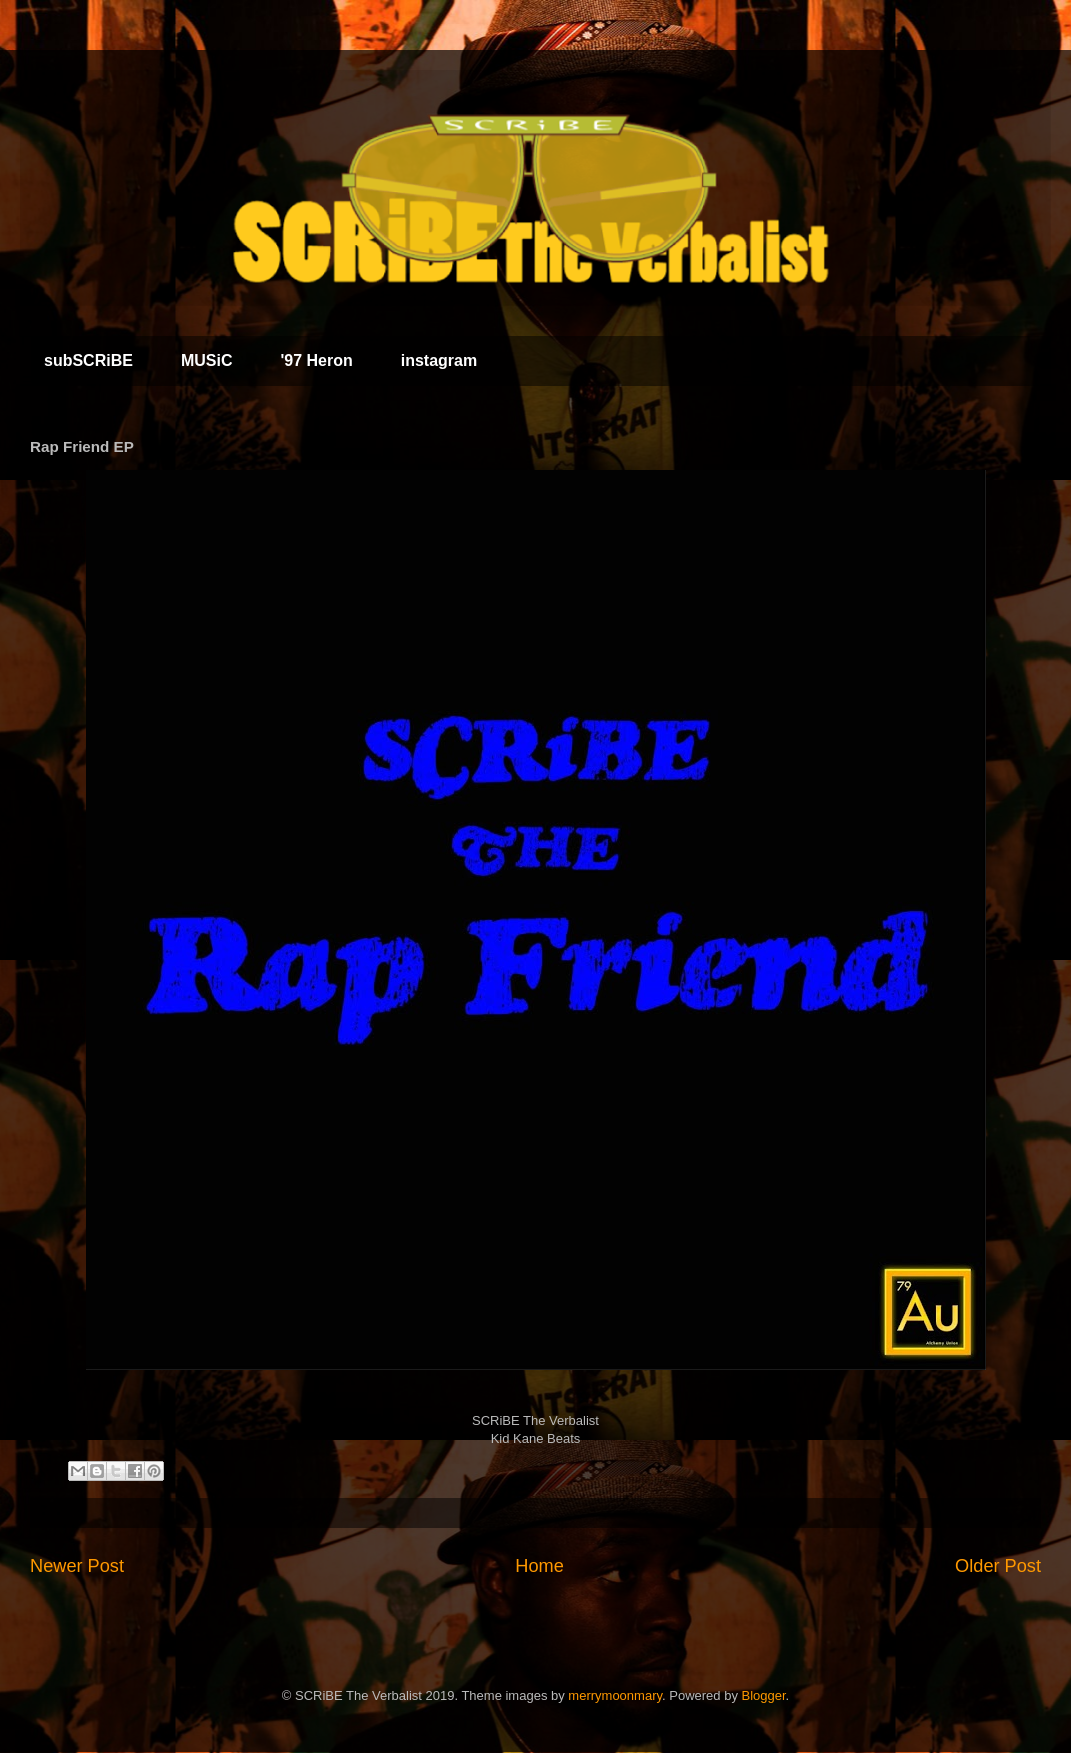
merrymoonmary (615, 1695)
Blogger (764, 1695)
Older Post (998, 1566)
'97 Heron (316, 360)
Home (539, 1566)
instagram (439, 360)
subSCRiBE (88, 360)
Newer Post (77, 1566)
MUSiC (207, 360)
